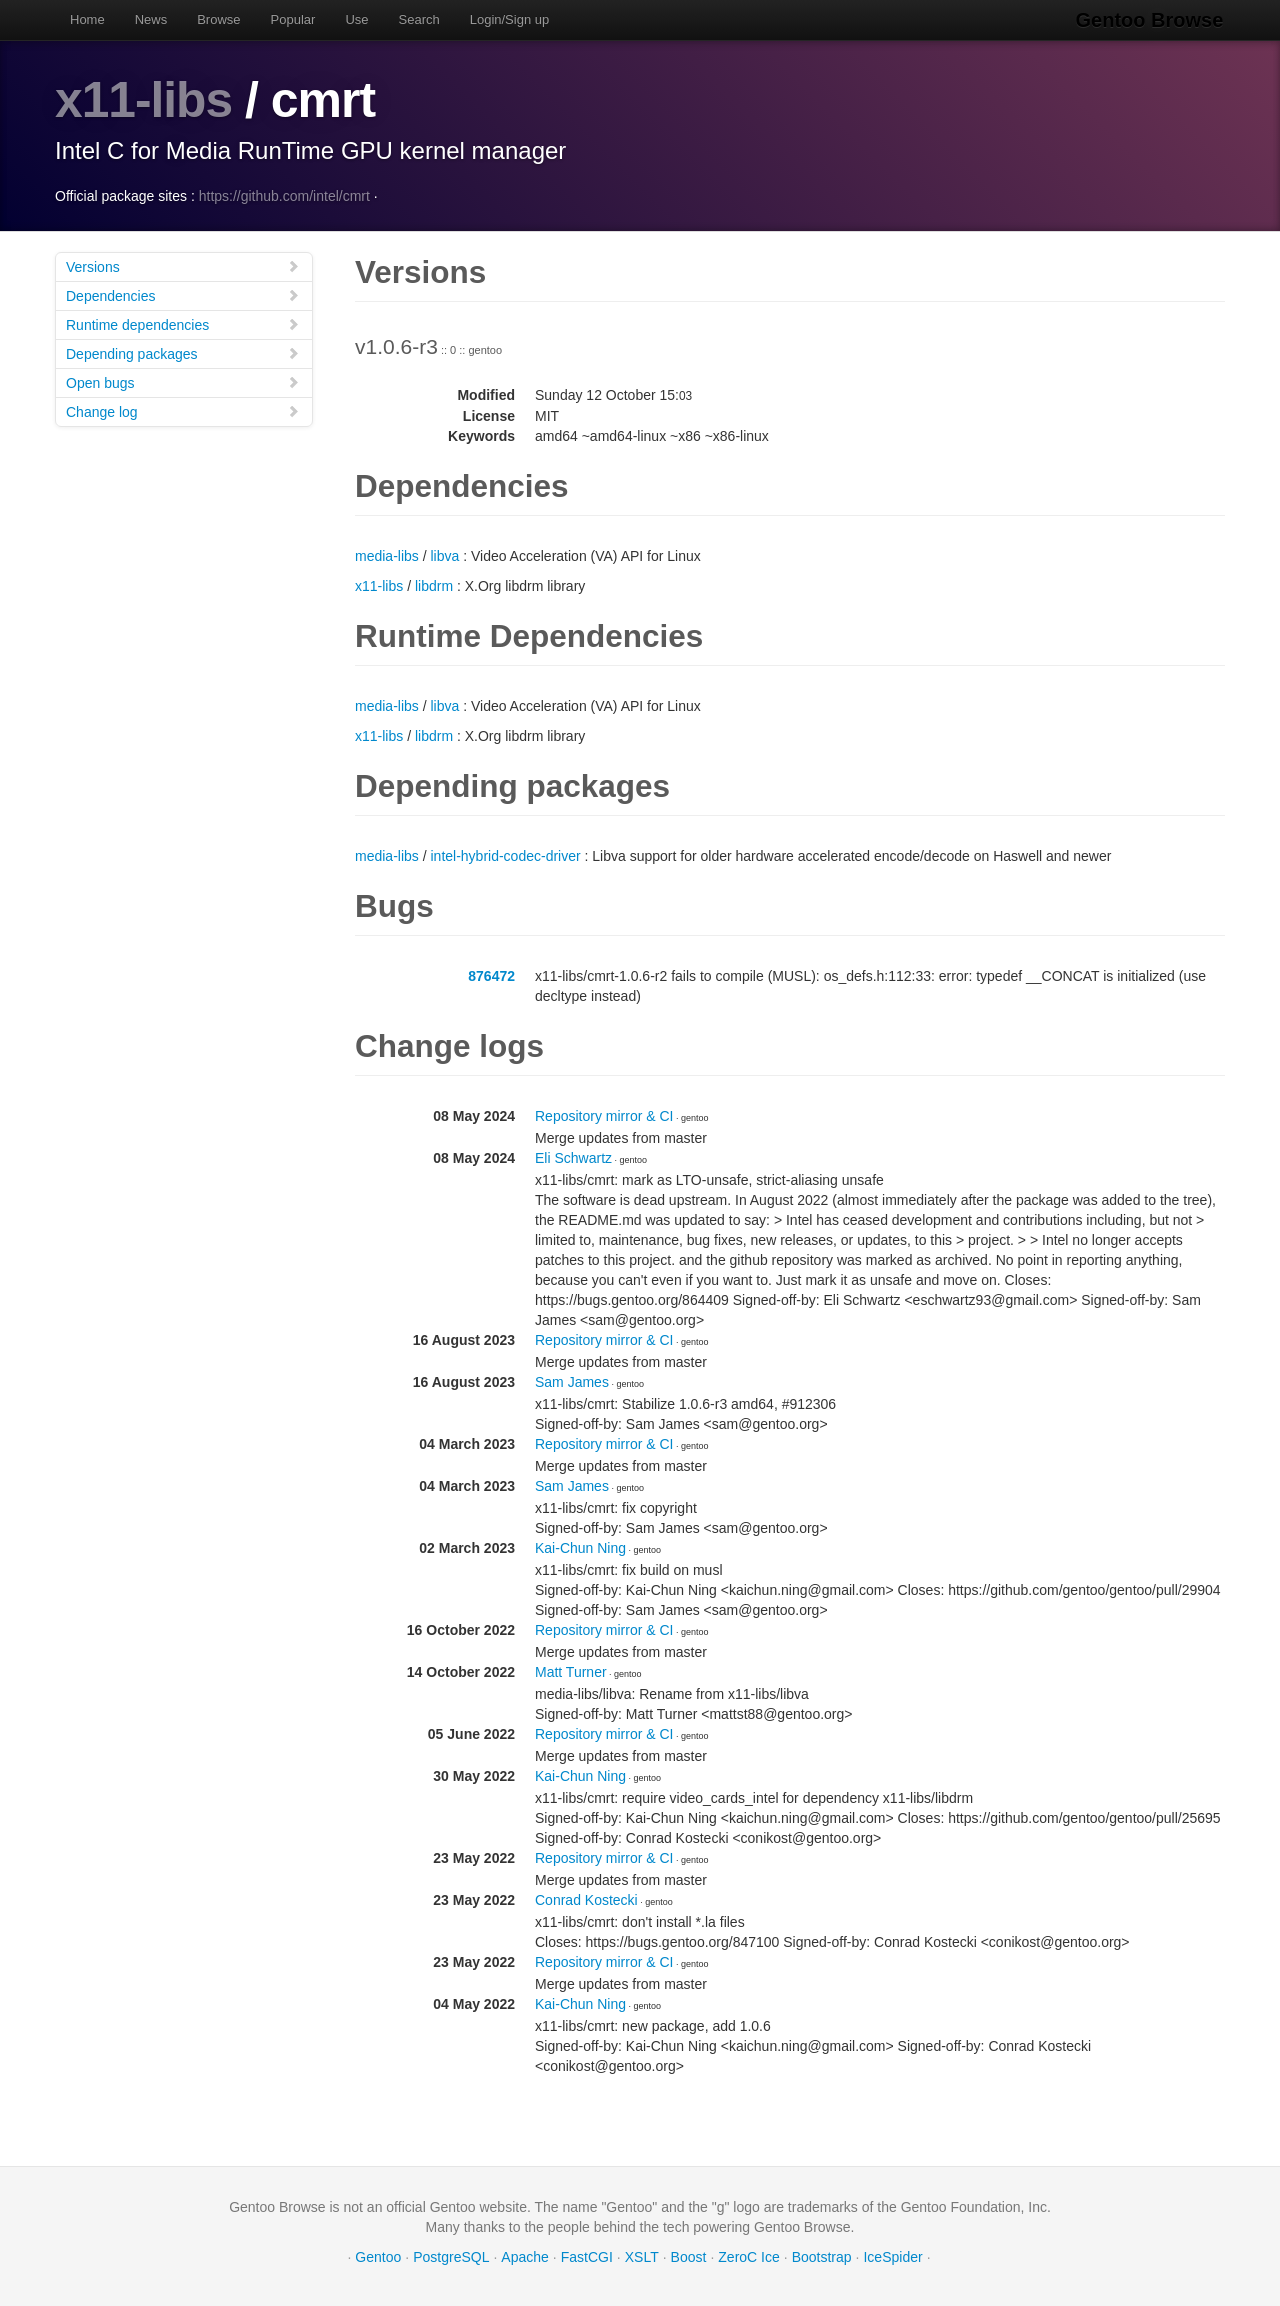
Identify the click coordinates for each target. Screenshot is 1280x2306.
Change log (183, 410)
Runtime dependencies (183, 323)
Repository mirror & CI (604, 1115)
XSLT (642, 2256)
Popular (293, 19)
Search (419, 19)
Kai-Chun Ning (580, 1547)
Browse (218, 19)
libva (444, 555)
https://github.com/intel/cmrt (284, 195)
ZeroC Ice (748, 2256)
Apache (524, 2256)
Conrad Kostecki (586, 1899)
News (151, 19)
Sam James (572, 1381)
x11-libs (144, 100)
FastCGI (587, 2256)
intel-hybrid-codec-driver (505, 855)
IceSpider (892, 2256)
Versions (183, 265)
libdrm (434, 585)
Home (87, 19)
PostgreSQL (451, 2256)
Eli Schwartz (573, 1157)
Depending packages (183, 352)
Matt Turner (571, 1671)
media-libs (387, 555)
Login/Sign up (510, 19)
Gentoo (378, 2256)
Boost (689, 2256)
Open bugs (183, 381)
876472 (491, 975)
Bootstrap (822, 2256)
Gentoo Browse (1151, 20)
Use (356, 19)
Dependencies (183, 294)
